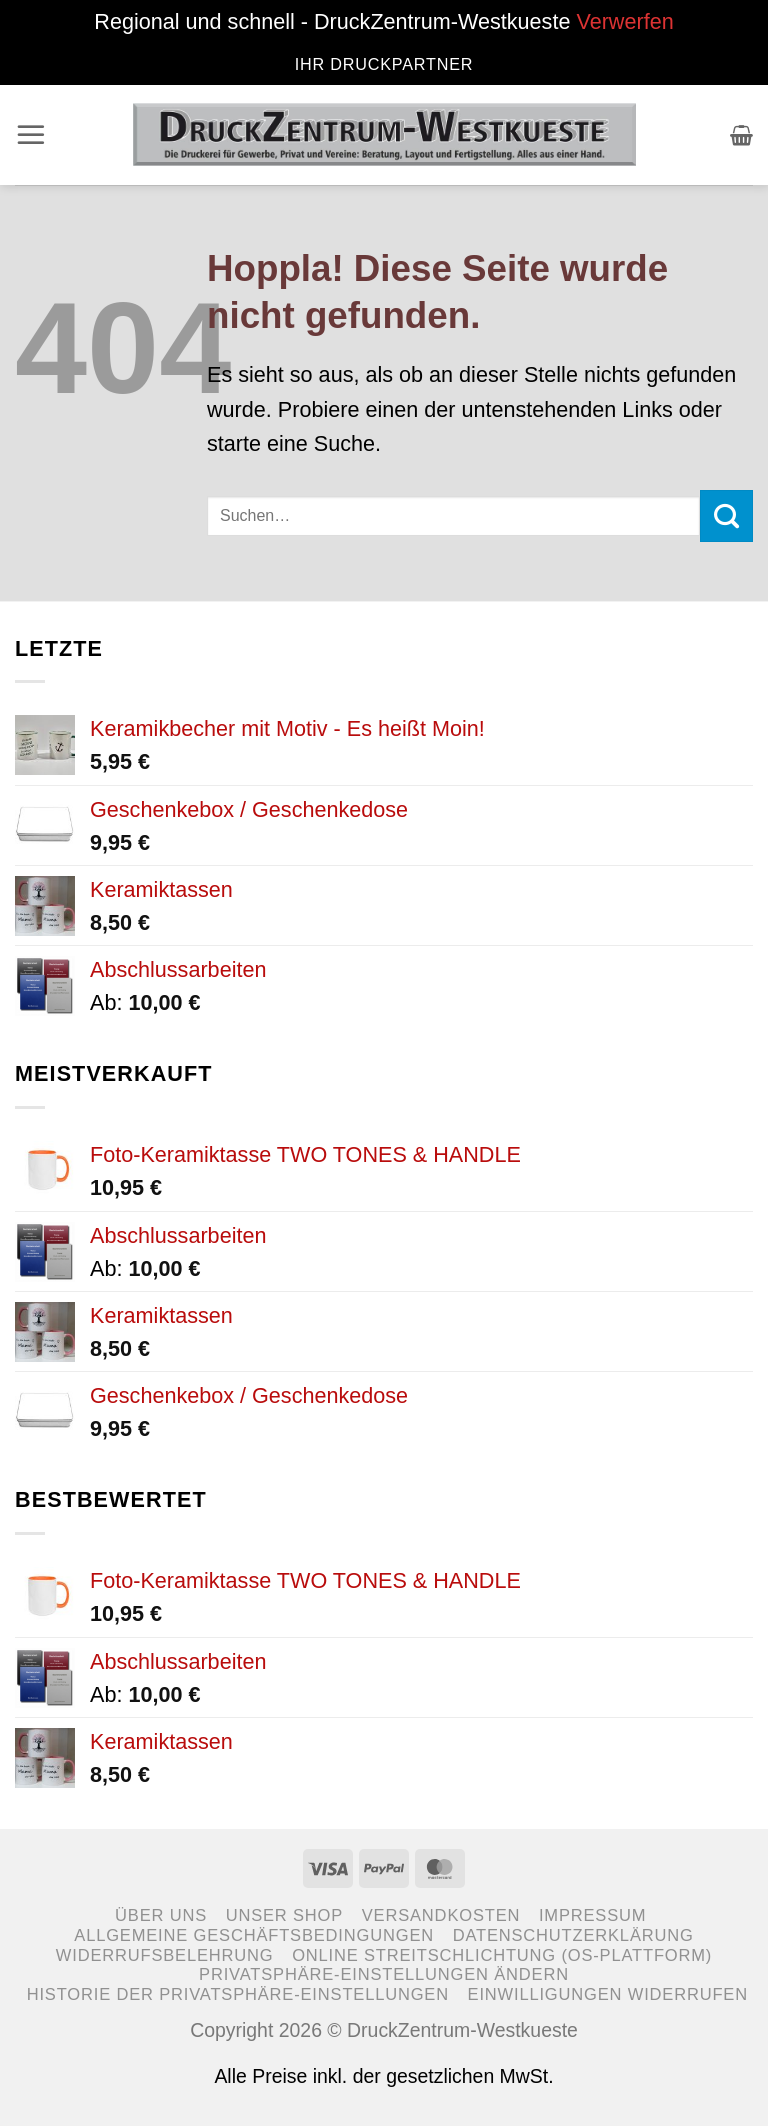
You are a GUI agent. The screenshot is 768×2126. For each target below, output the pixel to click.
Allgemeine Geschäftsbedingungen (254, 1935)
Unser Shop (284, 1915)
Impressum (592, 1915)
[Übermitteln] (726, 516)
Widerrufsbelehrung (165, 1955)
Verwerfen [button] (624, 21)
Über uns (161, 1915)
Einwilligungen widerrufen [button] (608, 1994)
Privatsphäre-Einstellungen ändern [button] (384, 1974)
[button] (31, 134)
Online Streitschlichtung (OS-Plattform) (502, 1955)
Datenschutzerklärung (573, 1935)
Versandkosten (441, 1915)
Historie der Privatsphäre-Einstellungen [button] (238, 1994)
